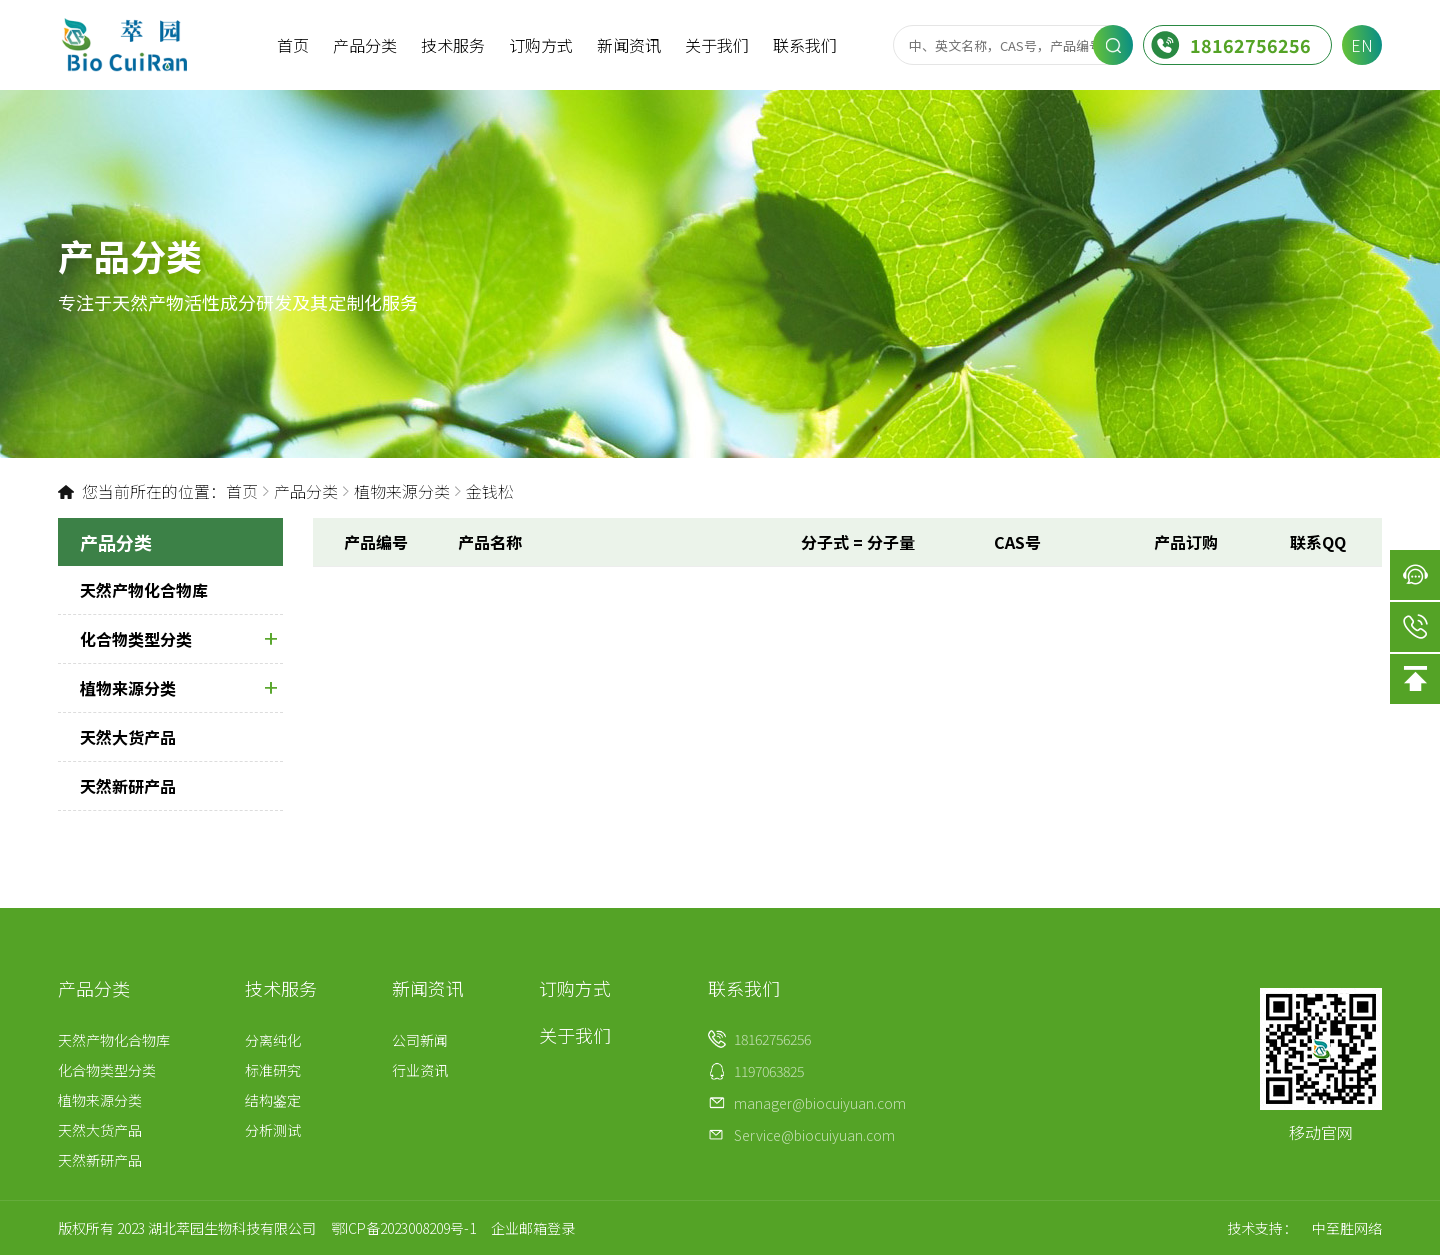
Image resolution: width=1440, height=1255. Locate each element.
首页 (293, 45)
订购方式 (541, 45)
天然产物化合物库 (144, 590)
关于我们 (717, 45)
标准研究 (273, 1070)
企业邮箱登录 (533, 1228)
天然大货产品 (128, 737)
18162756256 (1231, 45)
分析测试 (273, 1130)
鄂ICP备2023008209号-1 (403, 1228)
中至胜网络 (1347, 1228)
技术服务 (453, 45)
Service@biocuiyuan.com (814, 1135)
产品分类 (365, 45)
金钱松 (490, 491)
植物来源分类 (402, 491)
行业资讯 (420, 1070)
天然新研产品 (128, 786)
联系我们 (805, 45)
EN (1362, 45)
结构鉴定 (273, 1100)
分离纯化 (273, 1040)
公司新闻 (420, 1040)
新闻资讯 (629, 45)
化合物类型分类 (178, 639)
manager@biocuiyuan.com (820, 1103)
